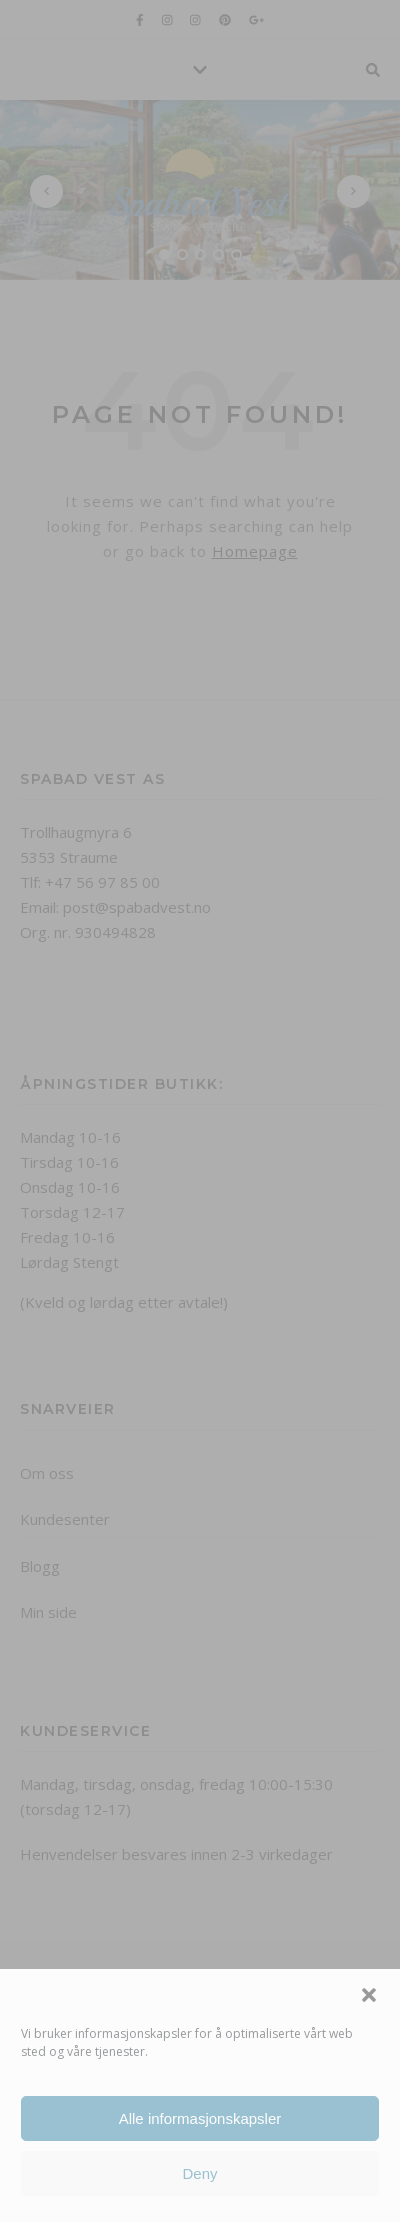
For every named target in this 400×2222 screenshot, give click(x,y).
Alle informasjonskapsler (200, 2118)
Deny (199, 2173)
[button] (369, 1995)
